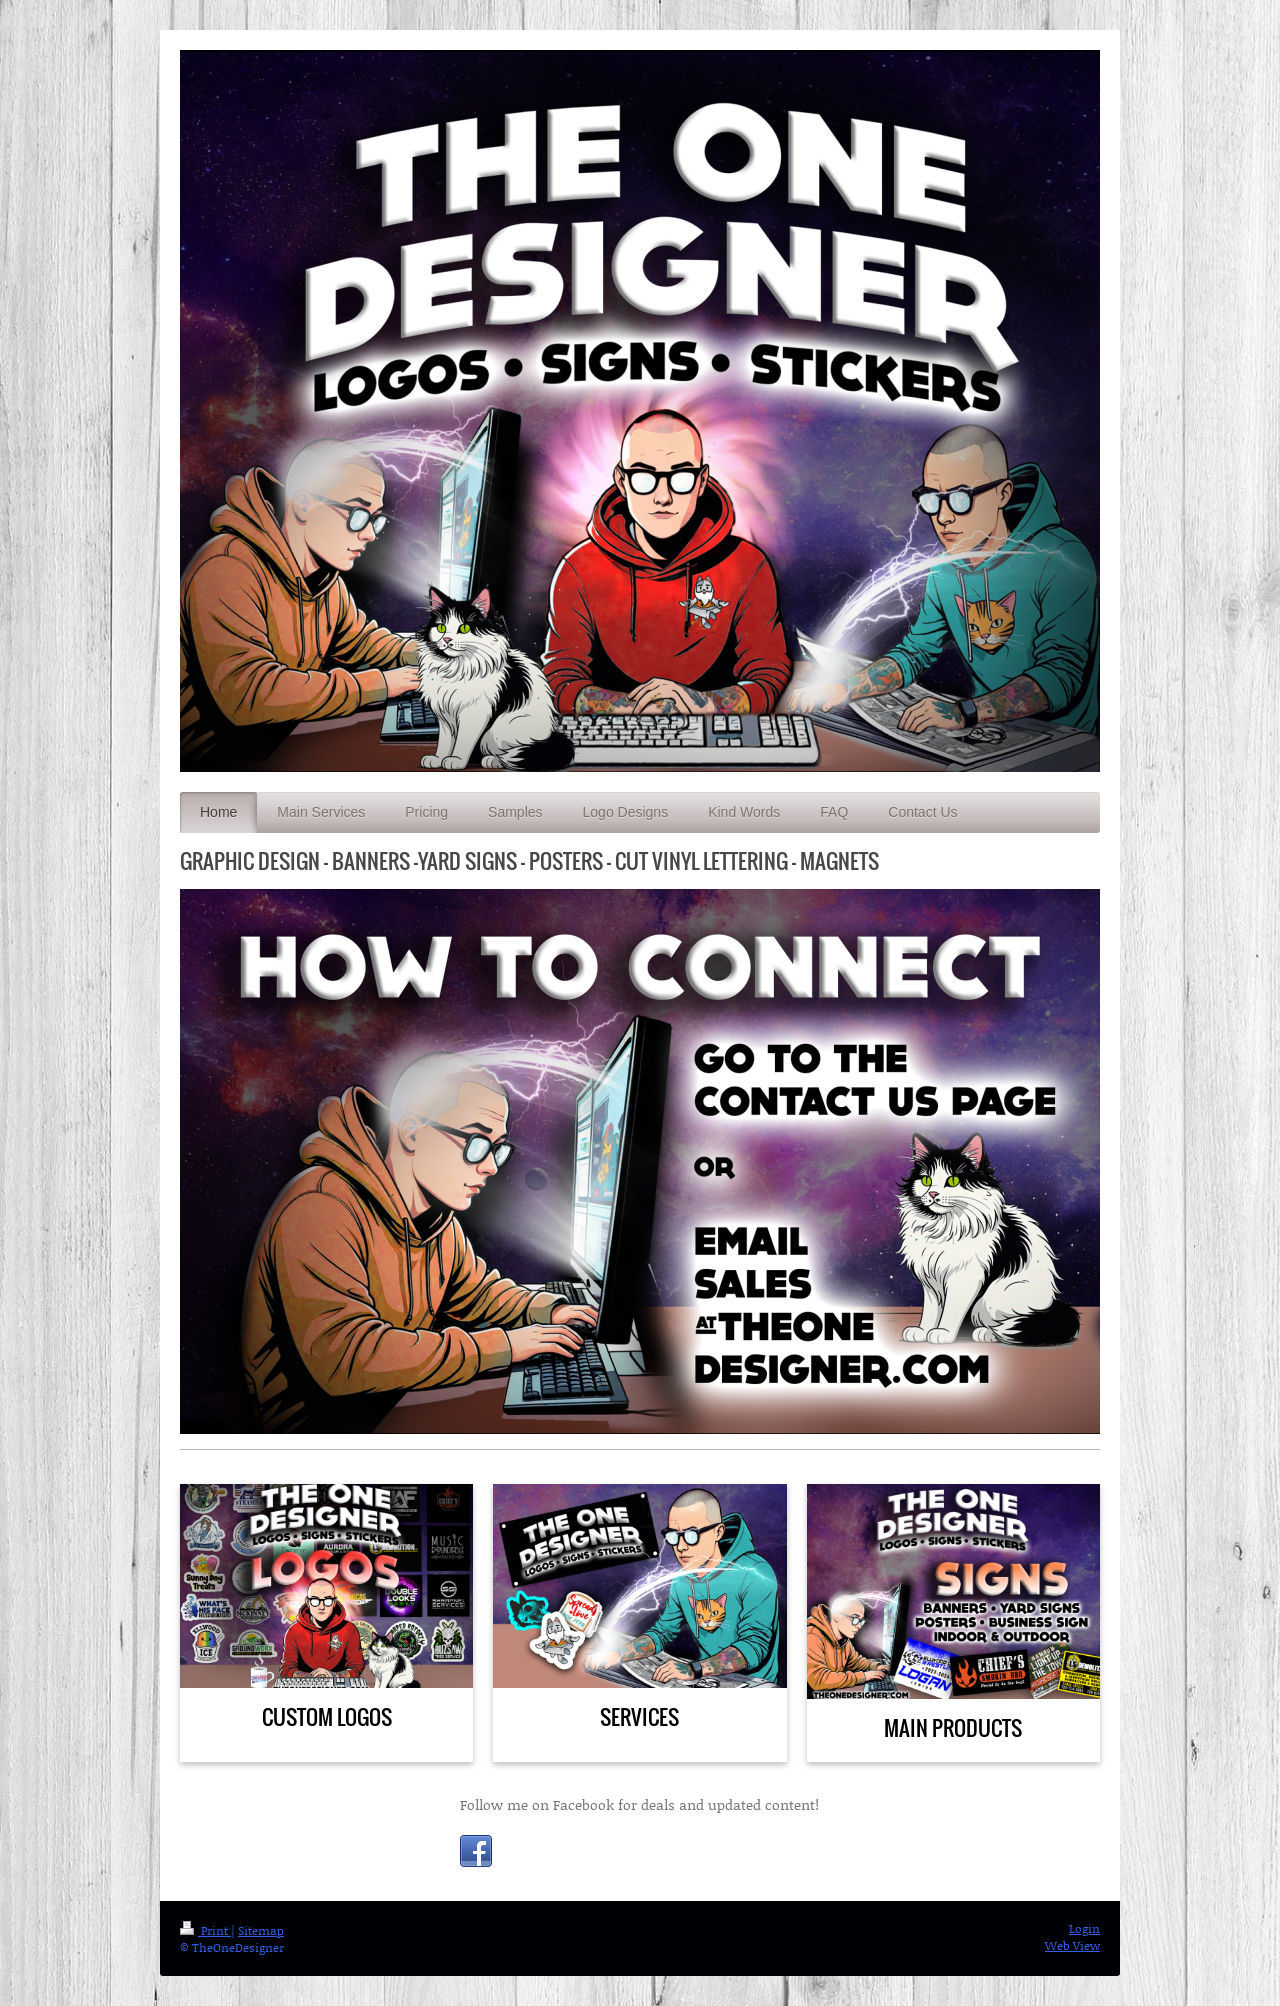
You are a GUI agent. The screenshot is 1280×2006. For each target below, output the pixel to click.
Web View (1072, 1945)
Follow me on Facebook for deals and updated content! (639, 1804)
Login (1084, 1928)
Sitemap (261, 1930)
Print (205, 1930)
